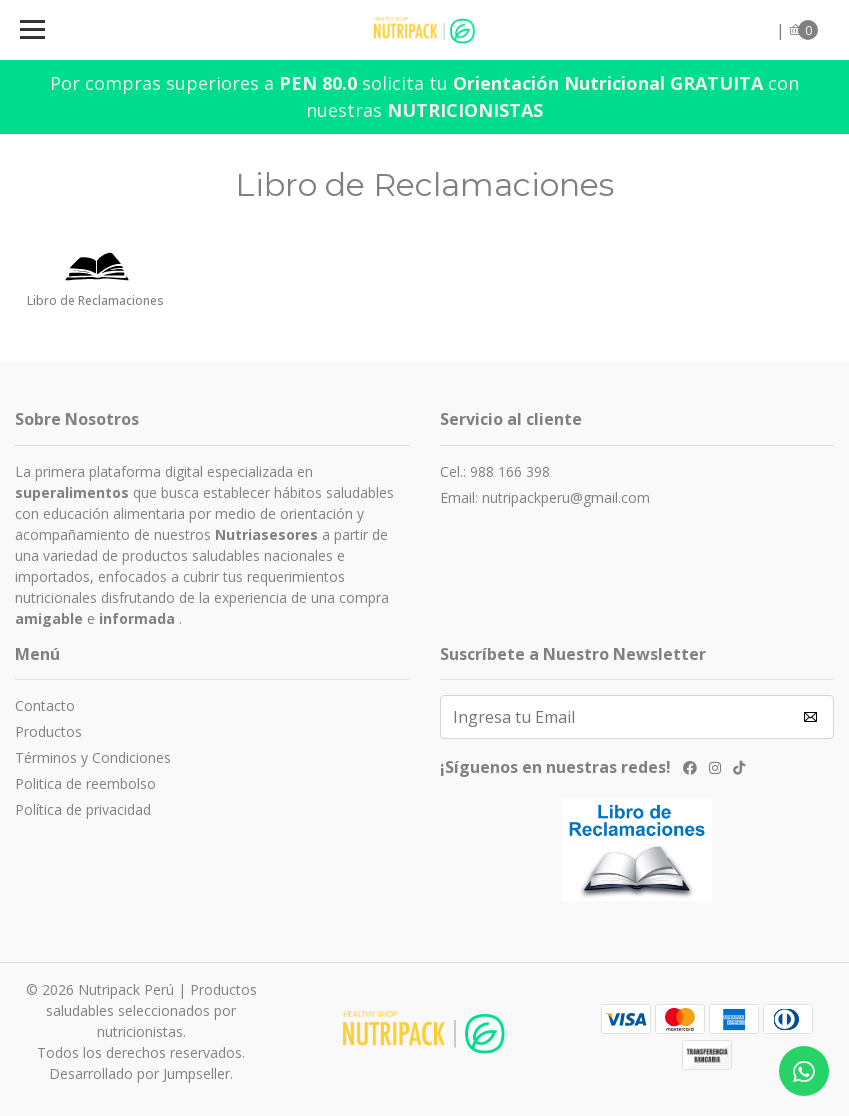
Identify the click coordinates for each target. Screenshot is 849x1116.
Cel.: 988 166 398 (495, 471)
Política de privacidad (83, 809)
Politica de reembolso (85, 783)
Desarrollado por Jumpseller (139, 1073)
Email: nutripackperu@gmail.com (545, 497)
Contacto (45, 705)
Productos (48, 731)
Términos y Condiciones (93, 757)
